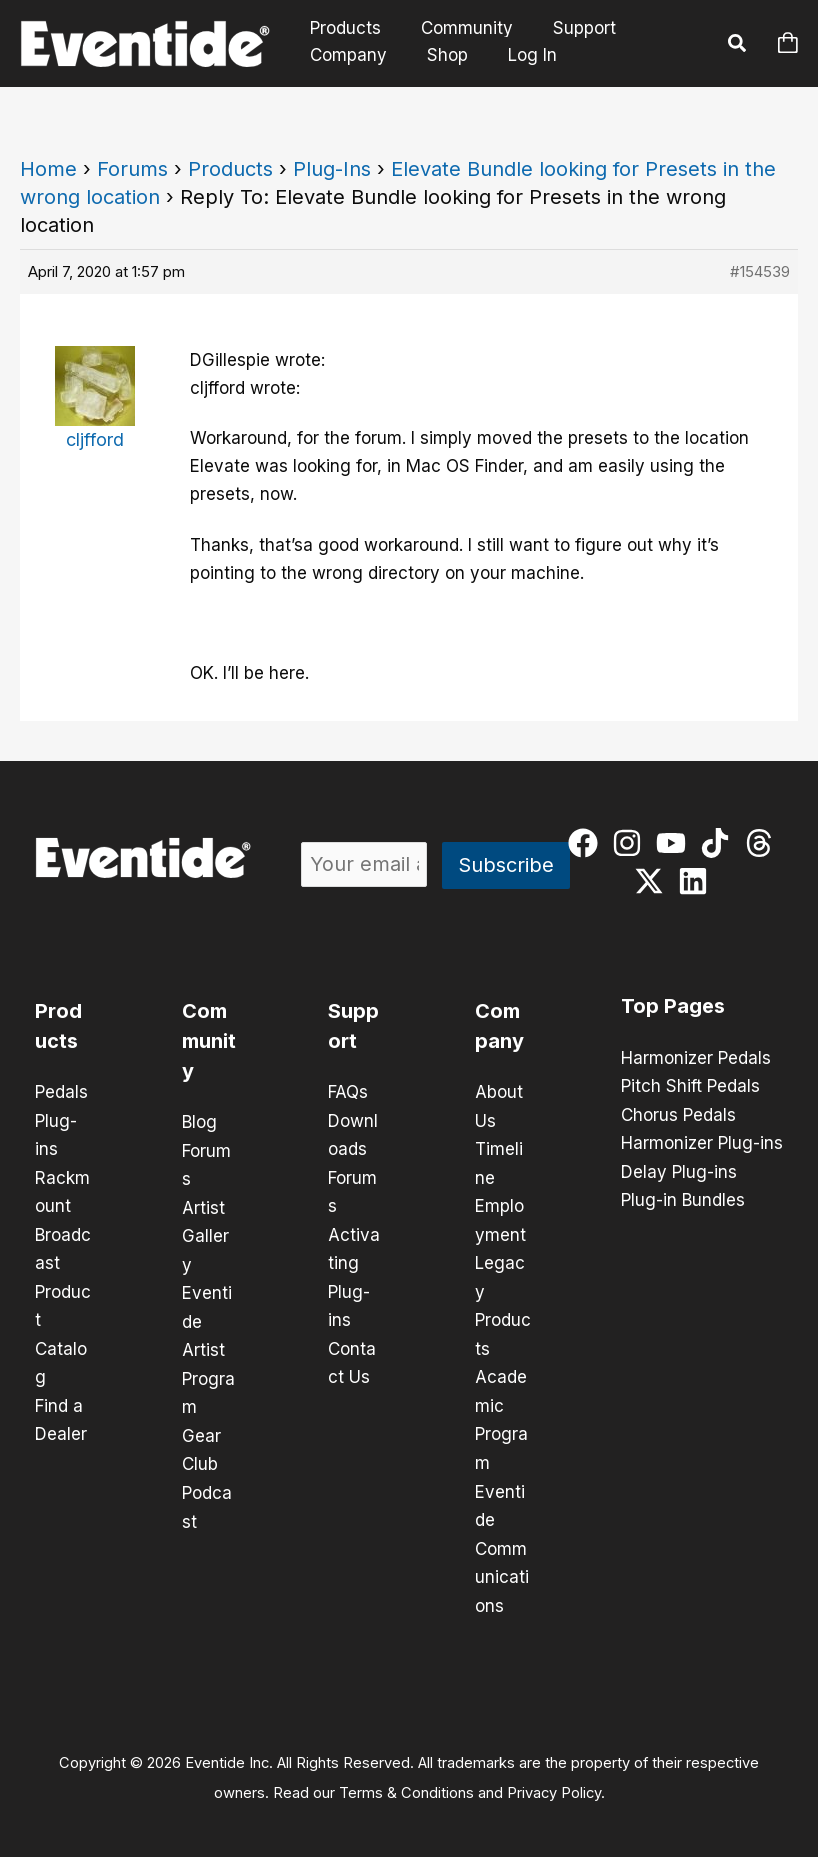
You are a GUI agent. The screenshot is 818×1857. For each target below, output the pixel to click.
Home (48, 169)
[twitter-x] (653, 881)
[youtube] (675, 843)
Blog (199, 1122)
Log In (520, 55)
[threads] (763, 843)
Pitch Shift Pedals (690, 1086)
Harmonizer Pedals (696, 1058)
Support (569, 28)
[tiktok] (719, 843)
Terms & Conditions (406, 1783)
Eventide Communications (502, 1540)
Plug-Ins (332, 169)
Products (342, 28)
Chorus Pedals (678, 1114)
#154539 (760, 271)
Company (345, 55)
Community (458, 28)
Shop (438, 55)
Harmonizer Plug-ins (702, 1142)
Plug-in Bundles (683, 1198)
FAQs (348, 1092)
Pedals (61, 1092)
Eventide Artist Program (208, 1346)
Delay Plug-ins (679, 1170)
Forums (132, 169)
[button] (738, 46)
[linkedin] (697, 881)
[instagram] (631, 843)
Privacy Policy (554, 1783)
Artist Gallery (205, 1234)
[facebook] (587, 843)
